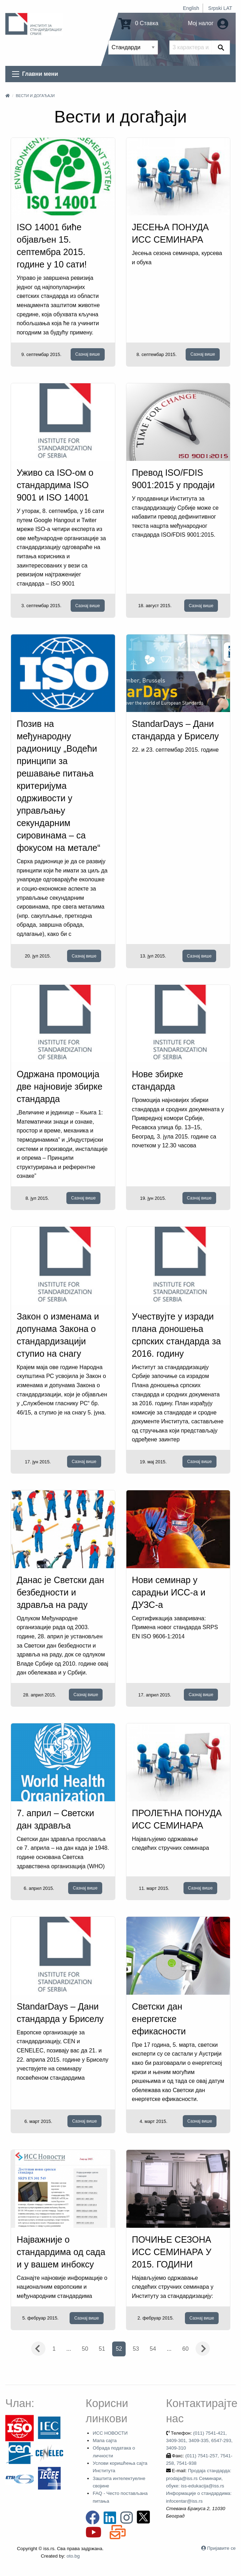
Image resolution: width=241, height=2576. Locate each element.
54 (153, 2349)
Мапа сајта (104, 2440)
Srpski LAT (220, 8)
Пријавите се (221, 2548)
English (191, 8)
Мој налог (208, 23)
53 (136, 2349)
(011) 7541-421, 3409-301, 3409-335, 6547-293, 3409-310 (199, 2440)
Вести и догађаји (35, 96)
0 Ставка (138, 23)
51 (102, 2349)
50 (85, 2349)
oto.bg (73, 2556)
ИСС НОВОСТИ (110, 2433)
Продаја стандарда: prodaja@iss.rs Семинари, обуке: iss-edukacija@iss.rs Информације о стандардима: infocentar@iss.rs (199, 2485)
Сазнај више (87, 354)
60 (185, 2349)
